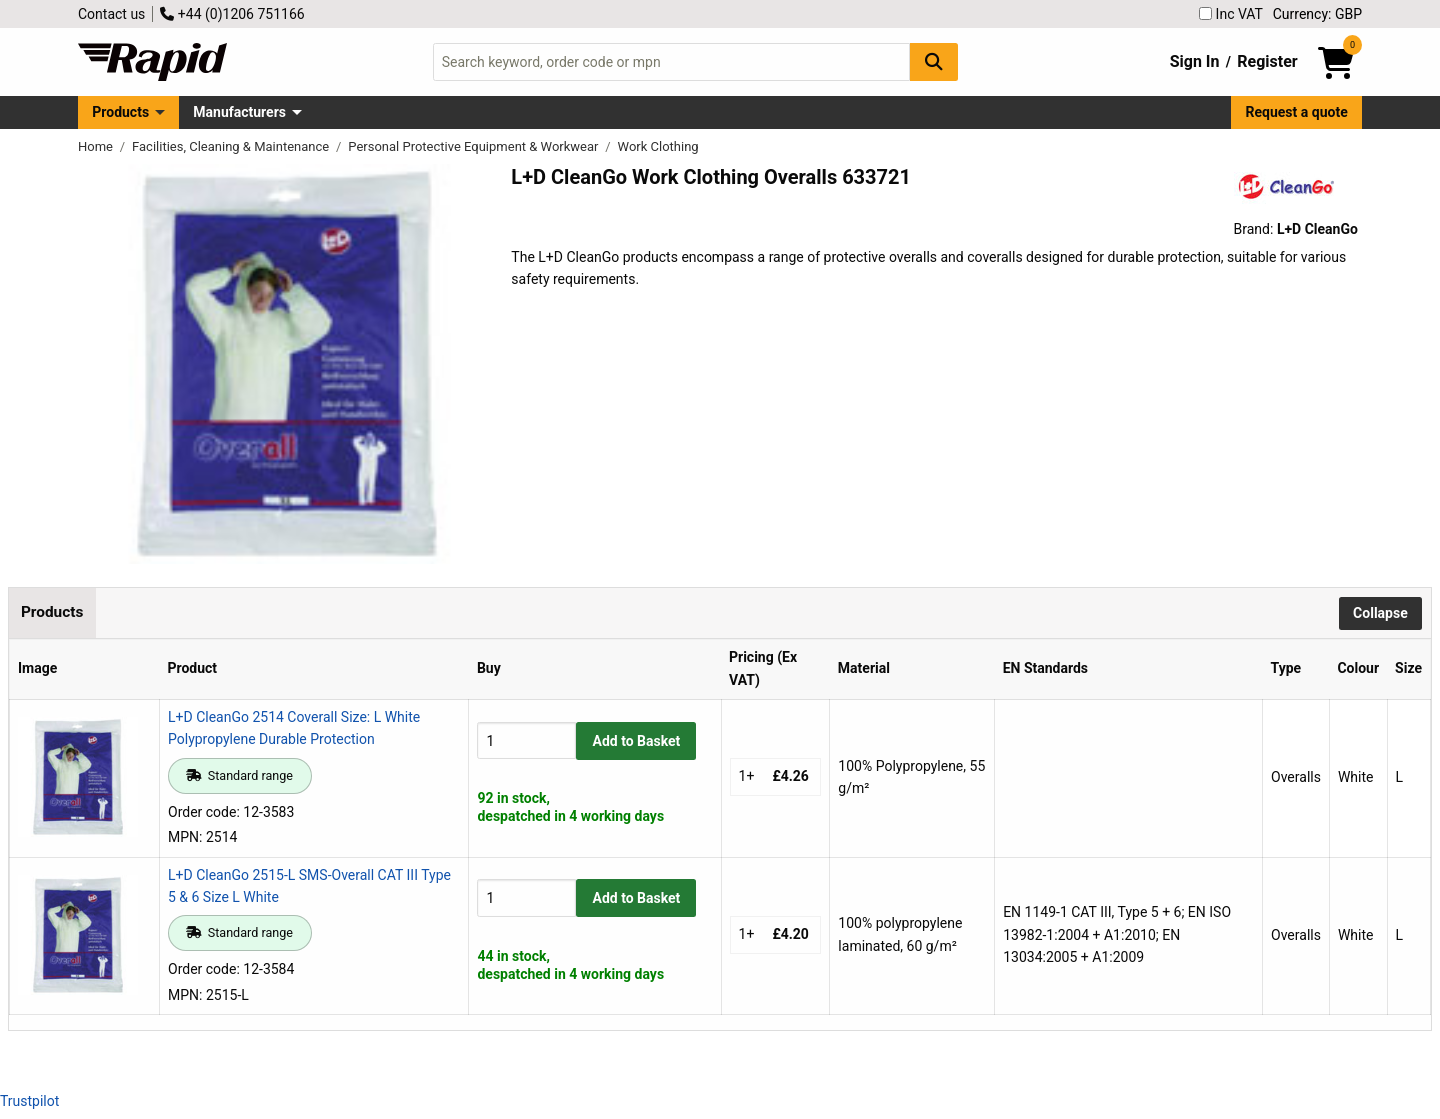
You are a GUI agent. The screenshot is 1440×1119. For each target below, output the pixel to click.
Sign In (1195, 61)
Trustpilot (29, 1101)
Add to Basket (637, 741)
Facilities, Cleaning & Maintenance (232, 146)
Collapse (1380, 613)
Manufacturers (239, 112)
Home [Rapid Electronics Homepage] (97, 146)
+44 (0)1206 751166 (232, 14)
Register (1267, 61)
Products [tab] (52, 612)
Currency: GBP (1317, 14)
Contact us (111, 14)
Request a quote (1297, 112)
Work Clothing (658, 146)
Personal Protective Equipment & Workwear (474, 146)
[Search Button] (934, 61)
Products (120, 112)
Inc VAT (1231, 14)
